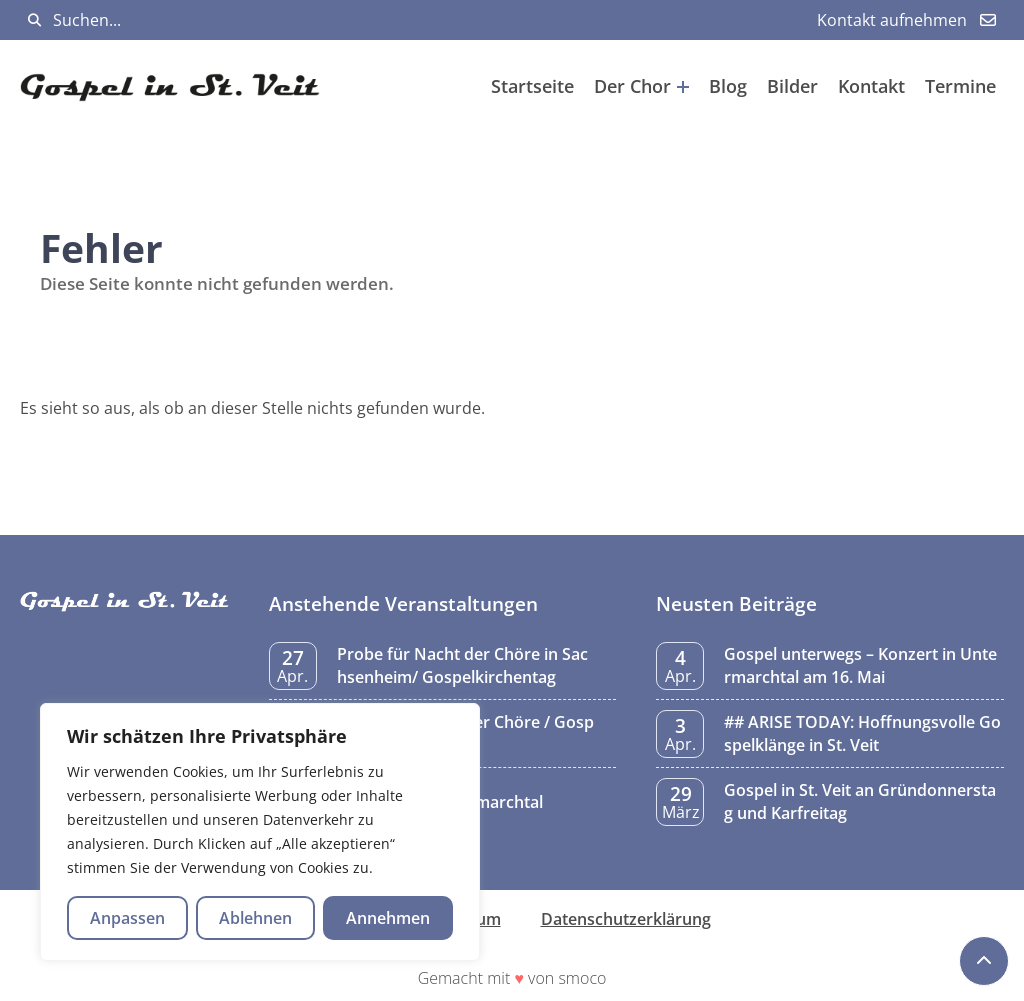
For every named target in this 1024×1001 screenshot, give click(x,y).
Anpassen (127, 918)
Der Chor (641, 86)
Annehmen (388, 918)
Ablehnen (255, 918)
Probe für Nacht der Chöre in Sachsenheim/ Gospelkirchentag (462, 665)
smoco (582, 978)
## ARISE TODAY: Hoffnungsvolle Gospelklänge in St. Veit (862, 733)
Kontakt (871, 86)
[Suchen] (34, 20)
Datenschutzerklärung (626, 919)
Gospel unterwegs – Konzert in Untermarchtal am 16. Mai (860, 665)
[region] (260, 832)
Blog (728, 86)
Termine (960, 86)
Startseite (532, 86)
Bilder (792, 86)
